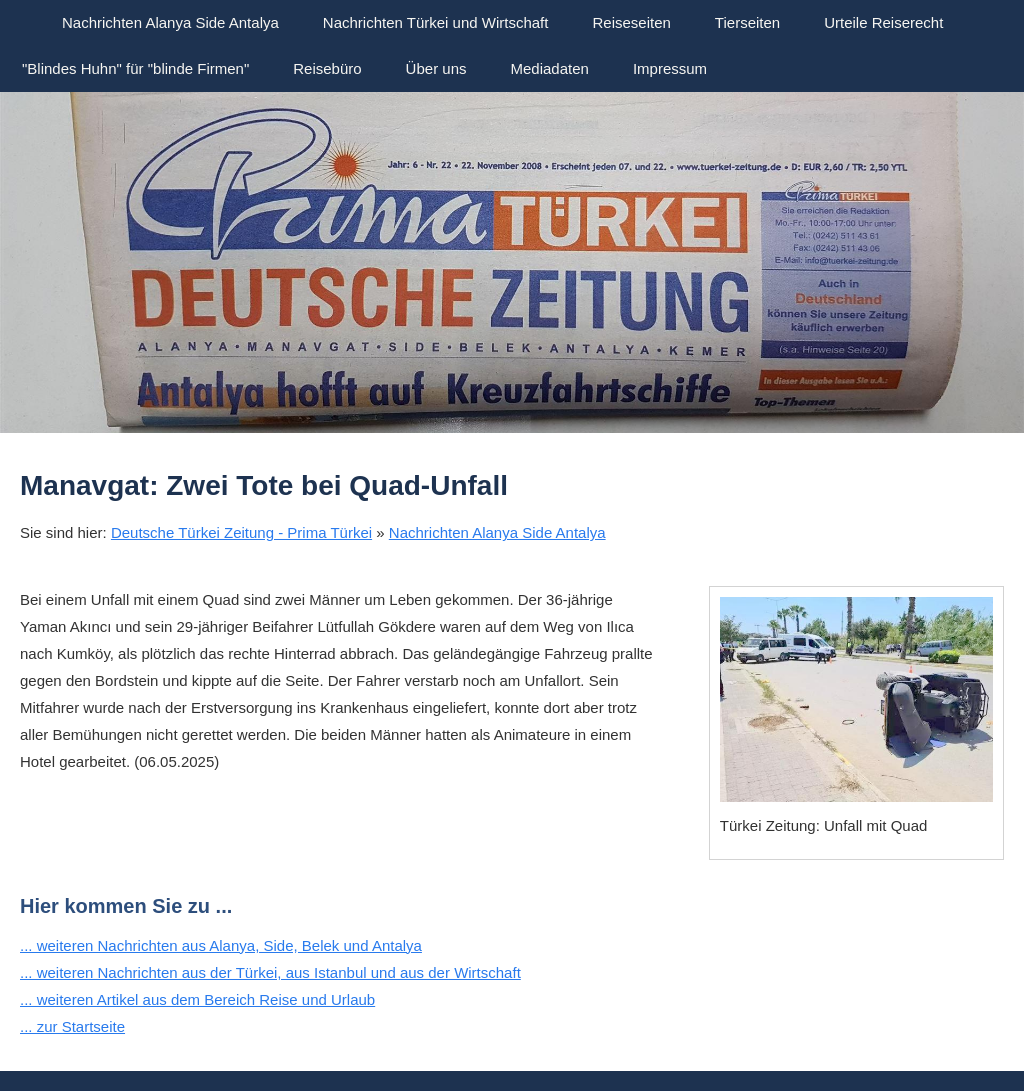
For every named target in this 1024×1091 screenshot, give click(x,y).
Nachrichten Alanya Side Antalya (497, 532)
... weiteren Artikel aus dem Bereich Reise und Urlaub (197, 999)
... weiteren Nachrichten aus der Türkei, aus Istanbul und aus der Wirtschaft (270, 972)
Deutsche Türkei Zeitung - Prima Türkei (241, 532)
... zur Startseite (72, 1026)
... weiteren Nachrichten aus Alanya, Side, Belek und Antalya (221, 945)
